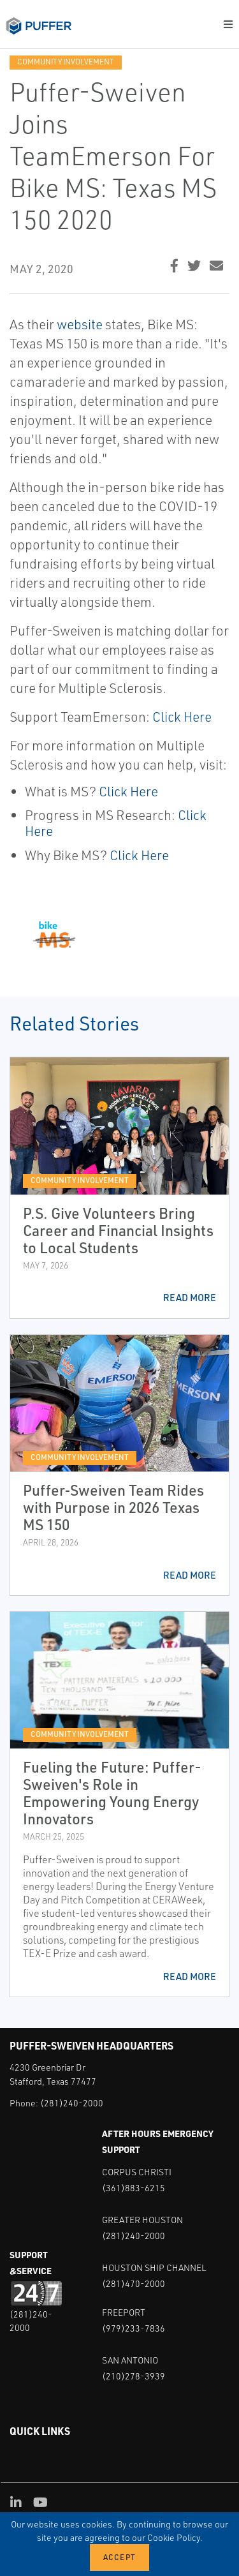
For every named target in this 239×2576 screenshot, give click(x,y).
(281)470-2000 (133, 2283)
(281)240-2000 (71, 2102)
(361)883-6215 (133, 2187)
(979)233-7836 (133, 2328)
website (80, 324)
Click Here (182, 716)
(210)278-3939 (133, 2376)
